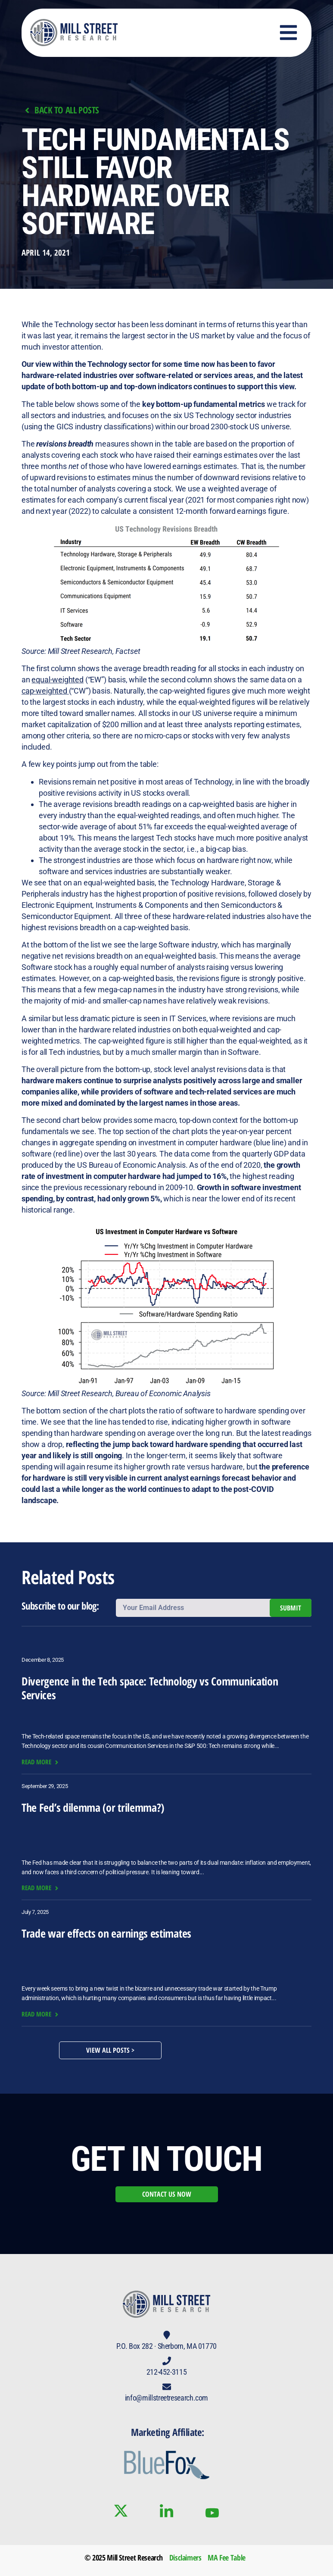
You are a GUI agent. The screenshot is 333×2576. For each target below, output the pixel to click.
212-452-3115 (166, 2371)
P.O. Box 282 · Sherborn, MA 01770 (166, 2346)
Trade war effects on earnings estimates (106, 1933)
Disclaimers (185, 2557)
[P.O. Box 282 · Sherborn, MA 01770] (166, 2335)
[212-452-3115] (166, 2361)
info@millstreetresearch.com (166, 2397)
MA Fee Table (227, 2557)
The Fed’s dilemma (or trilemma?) (93, 1807)
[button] (288, 32)
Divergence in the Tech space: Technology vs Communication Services (150, 1688)
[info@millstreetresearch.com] (166, 2386)
